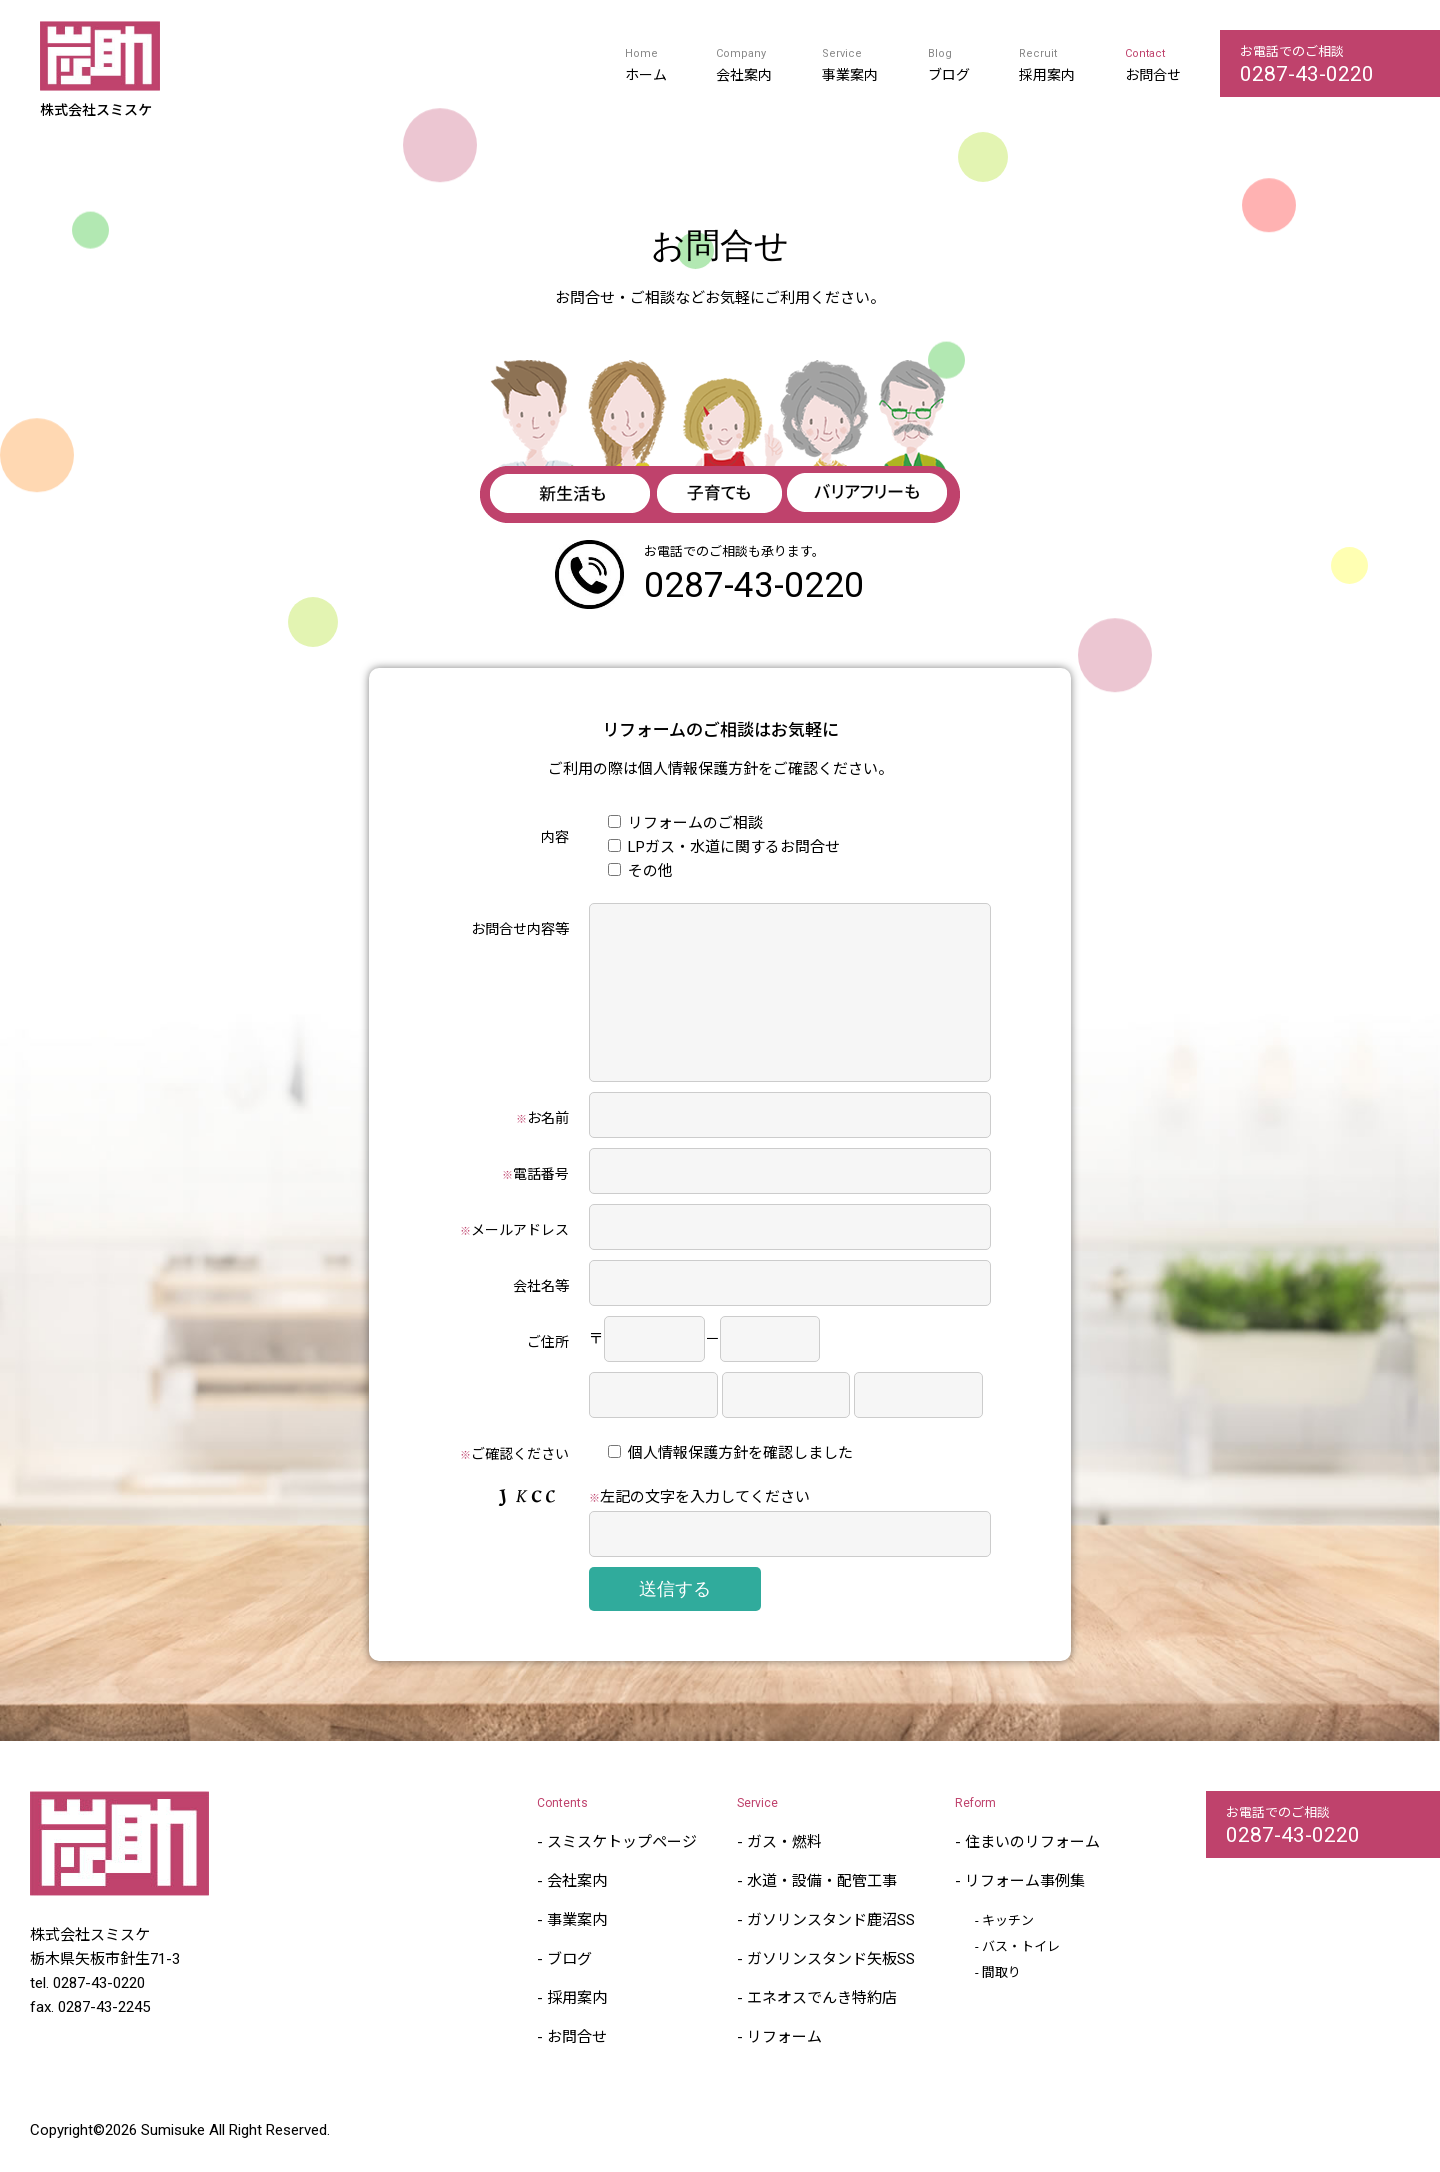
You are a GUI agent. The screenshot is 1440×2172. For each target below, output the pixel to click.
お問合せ (1153, 75)
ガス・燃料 (784, 1872)
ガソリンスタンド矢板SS (831, 1989)
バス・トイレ (1021, 1976)
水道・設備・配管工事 (822, 1911)
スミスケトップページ (622, 1872)
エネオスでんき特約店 (822, 2028)
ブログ (949, 75)
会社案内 (744, 75)
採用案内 (1047, 75)
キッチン (1008, 1950)
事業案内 (850, 75)
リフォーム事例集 (1025, 1911)
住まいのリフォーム (1032, 1872)
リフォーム (784, 2067)
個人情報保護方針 (698, 769)
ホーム (646, 75)
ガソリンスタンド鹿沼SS (831, 1950)
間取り (1001, 2002)
